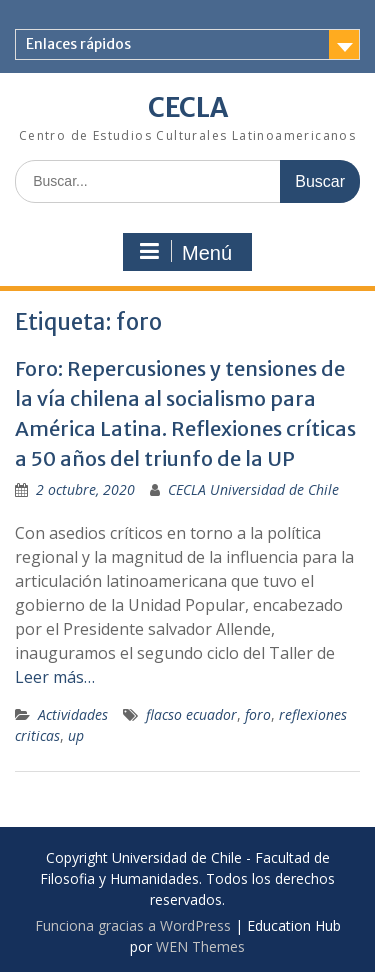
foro (258, 714)
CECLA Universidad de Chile (253, 489)
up (76, 735)
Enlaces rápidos (78, 44)
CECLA (188, 107)
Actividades (73, 714)
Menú (185, 252)
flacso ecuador (191, 714)
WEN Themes (200, 946)
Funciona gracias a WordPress (133, 925)
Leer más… (55, 677)
